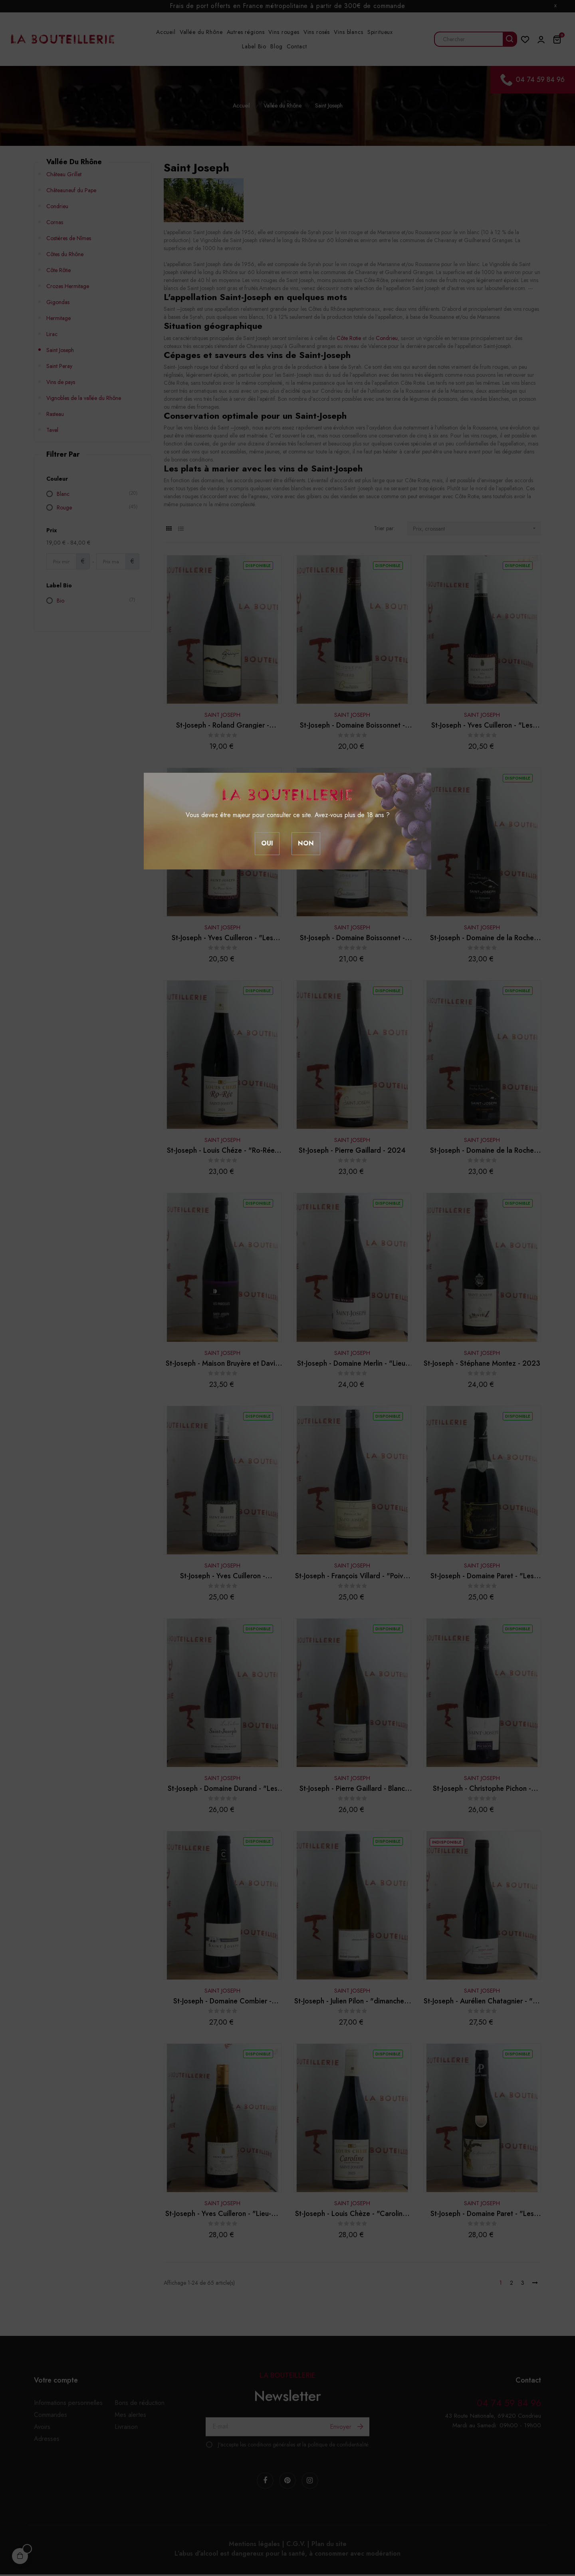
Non (306, 843)
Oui (267, 843)
